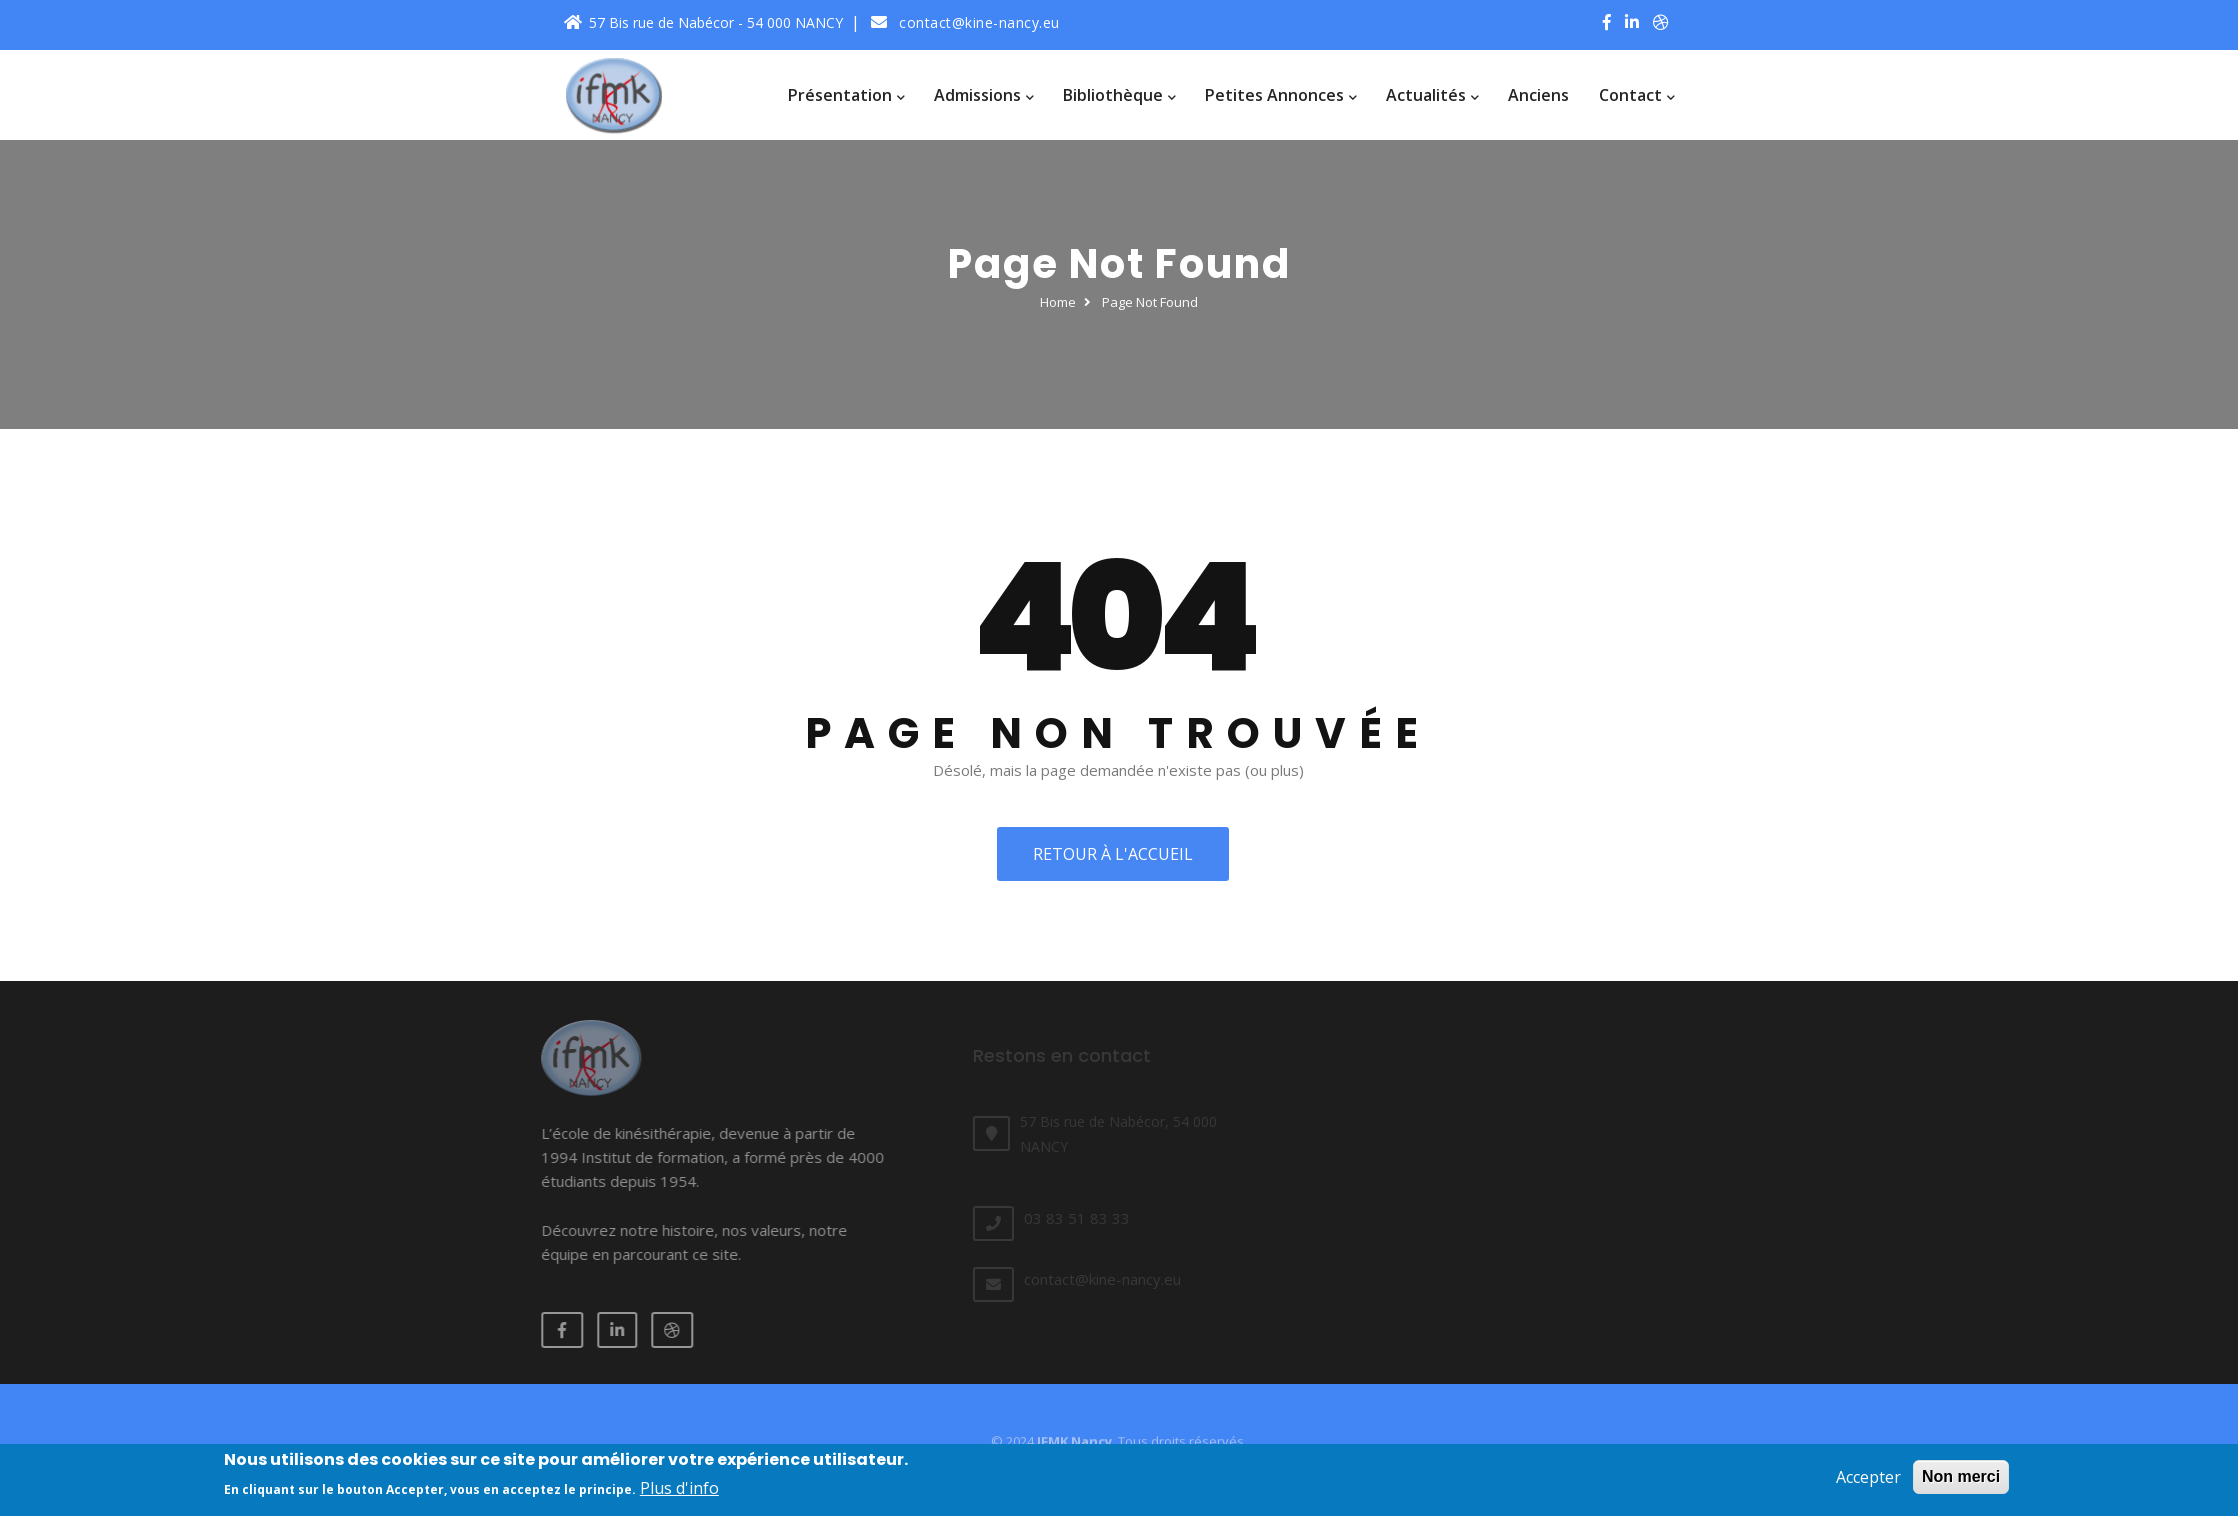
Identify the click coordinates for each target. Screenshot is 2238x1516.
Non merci (1961, 1483)
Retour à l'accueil (1106, 854)
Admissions (983, 95)
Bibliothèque (1119, 95)
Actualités (1432, 95)
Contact (1636, 95)
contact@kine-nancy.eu (965, 22)
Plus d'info (679, 1495)
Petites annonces (1280, 95)
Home (1058, 302)
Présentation (846, 95)
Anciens (1538, 95)
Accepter (1868, 1484)
